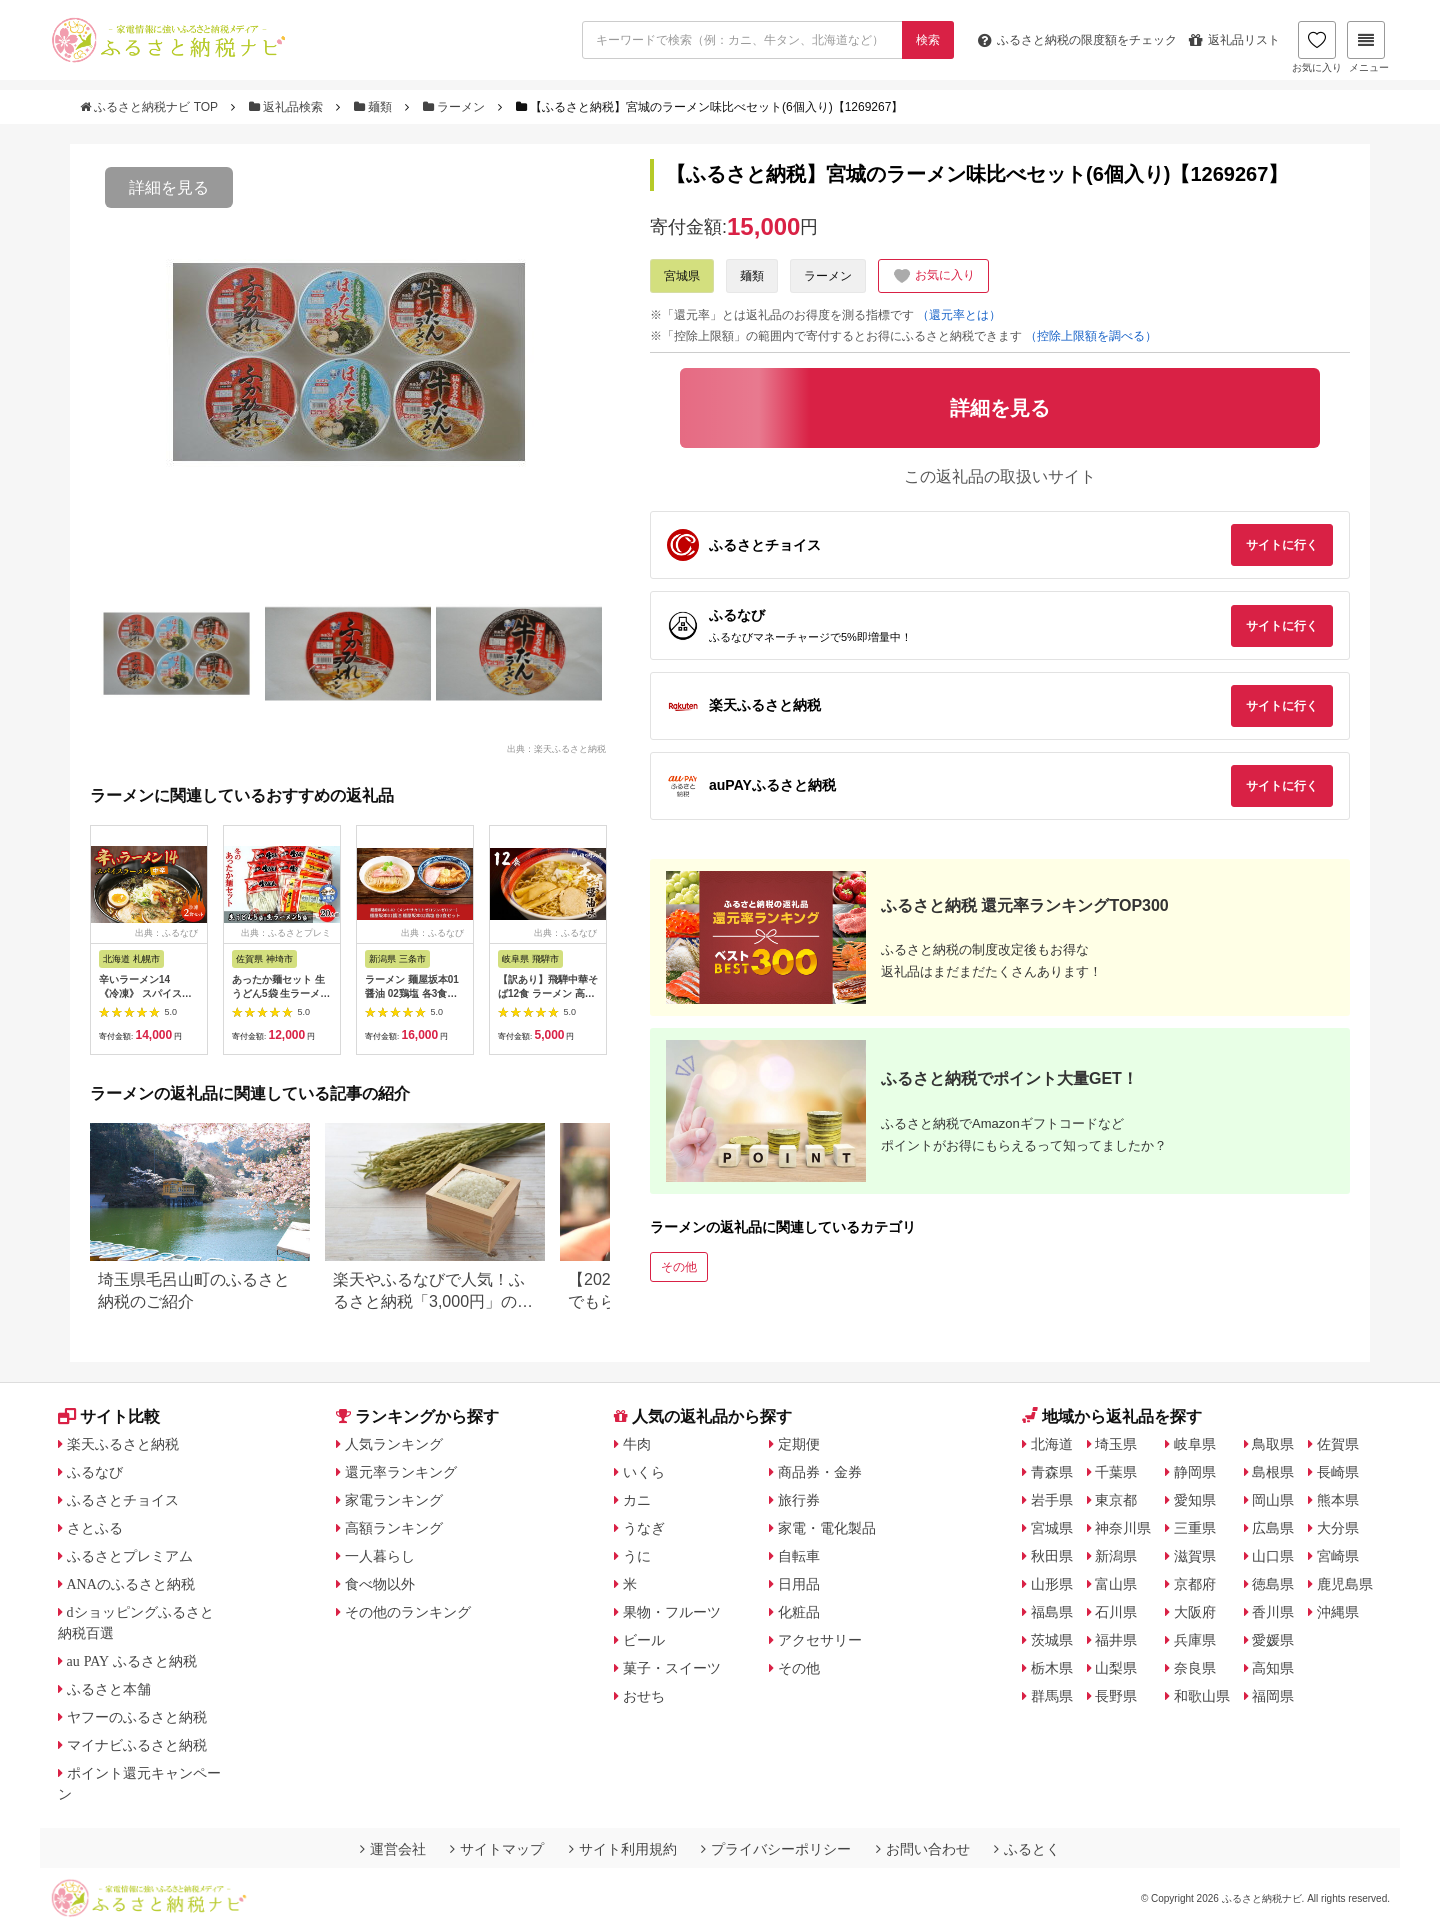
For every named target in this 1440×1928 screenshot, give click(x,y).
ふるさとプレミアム (130, 1556)
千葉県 (1116, 1472)
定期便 (799, 1444)
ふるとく (1027, 1849)
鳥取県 (1273, 1444)
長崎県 (1338, 1472)
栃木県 (1052, 1668)
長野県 (1116, 1696)
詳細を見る (169, 187)
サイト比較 (109, 1416)
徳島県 (1273, 1584)
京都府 (1195, 1584)
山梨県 (1116, 1668)
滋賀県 (1195, 1556)
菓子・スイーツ (672, 1668)
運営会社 (393, 1849)
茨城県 (1052, 1640)
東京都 (1116, 1500)
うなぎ (644, 1528)
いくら (644, 1472)
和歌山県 (1202, 1696)
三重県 (1195, 1528)
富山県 (1116, 1584)
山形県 (1052, 1584)
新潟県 (1116, 1556)
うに (637, 1556)
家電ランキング (394, 1500)
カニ (637, 1500)
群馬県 (1052, 1696)
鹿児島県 (1345, 1584)
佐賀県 (1338, 1444)
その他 (679, 1267)
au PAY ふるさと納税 (132, 1661)
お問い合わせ (923, 1849)
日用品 (799, 1584)
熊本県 (1338, 1500)
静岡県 (1195, 1472)
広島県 (1273, 1528)
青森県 (1052, 1472)
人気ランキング (394, 1444)
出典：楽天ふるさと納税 (556, 748)
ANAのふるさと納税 (131, 1584)
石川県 (1116, 1612)
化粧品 (799, 1612)
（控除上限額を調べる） (1091, 336)
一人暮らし (380, 1556)
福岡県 (1273, 1696)
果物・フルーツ (672, 1612)
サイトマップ (497, 1849)
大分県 (1338, 1528)
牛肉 (637, 1444)
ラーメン (456, 107)
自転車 (799, 1556)
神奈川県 (1123, 1528)
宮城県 (682, 276)
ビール (644, 1640)
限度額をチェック (1077, 40)
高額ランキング (394, 1528)
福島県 (1052, 1612)
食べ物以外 (380, 1584)
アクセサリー (820, 1640)
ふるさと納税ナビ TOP (150, 107)
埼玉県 (1116, 1444)
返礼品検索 (288, 107)
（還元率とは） (959, 315)
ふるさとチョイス (123, 1500)
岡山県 (1273, 1500)
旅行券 (799, 1500)
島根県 (1273, 1472)
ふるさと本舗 (109, 1689)
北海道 (1052, 1444)
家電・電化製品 (827, 1528)
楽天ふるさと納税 (123, 1444)
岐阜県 (1195, 1444)
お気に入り (1317, 47)
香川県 (1273, 1612)
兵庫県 (1195, 1640)
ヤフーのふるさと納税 (137, 1717)
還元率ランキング (401, 1472)
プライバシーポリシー (776, 1849)
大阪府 (1195, 1612)
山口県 (1273, 1556)
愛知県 (1195, 1500)
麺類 (375, 107)
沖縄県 (1338, 1612)
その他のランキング (408, 1612)
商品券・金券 (820, 1472)
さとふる (95, 1528)
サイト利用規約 (623, 1849)
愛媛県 (1273, 1640)
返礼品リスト (1234, 40)
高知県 (1273, 1668)
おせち (644, 1696)
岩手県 (1052, 1500)
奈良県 (1195, 1668)
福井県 (1116, 1640)
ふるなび (95, 1472)
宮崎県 (1338, 1556)
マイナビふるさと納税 (137, 1745)
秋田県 (1052, 1556)
